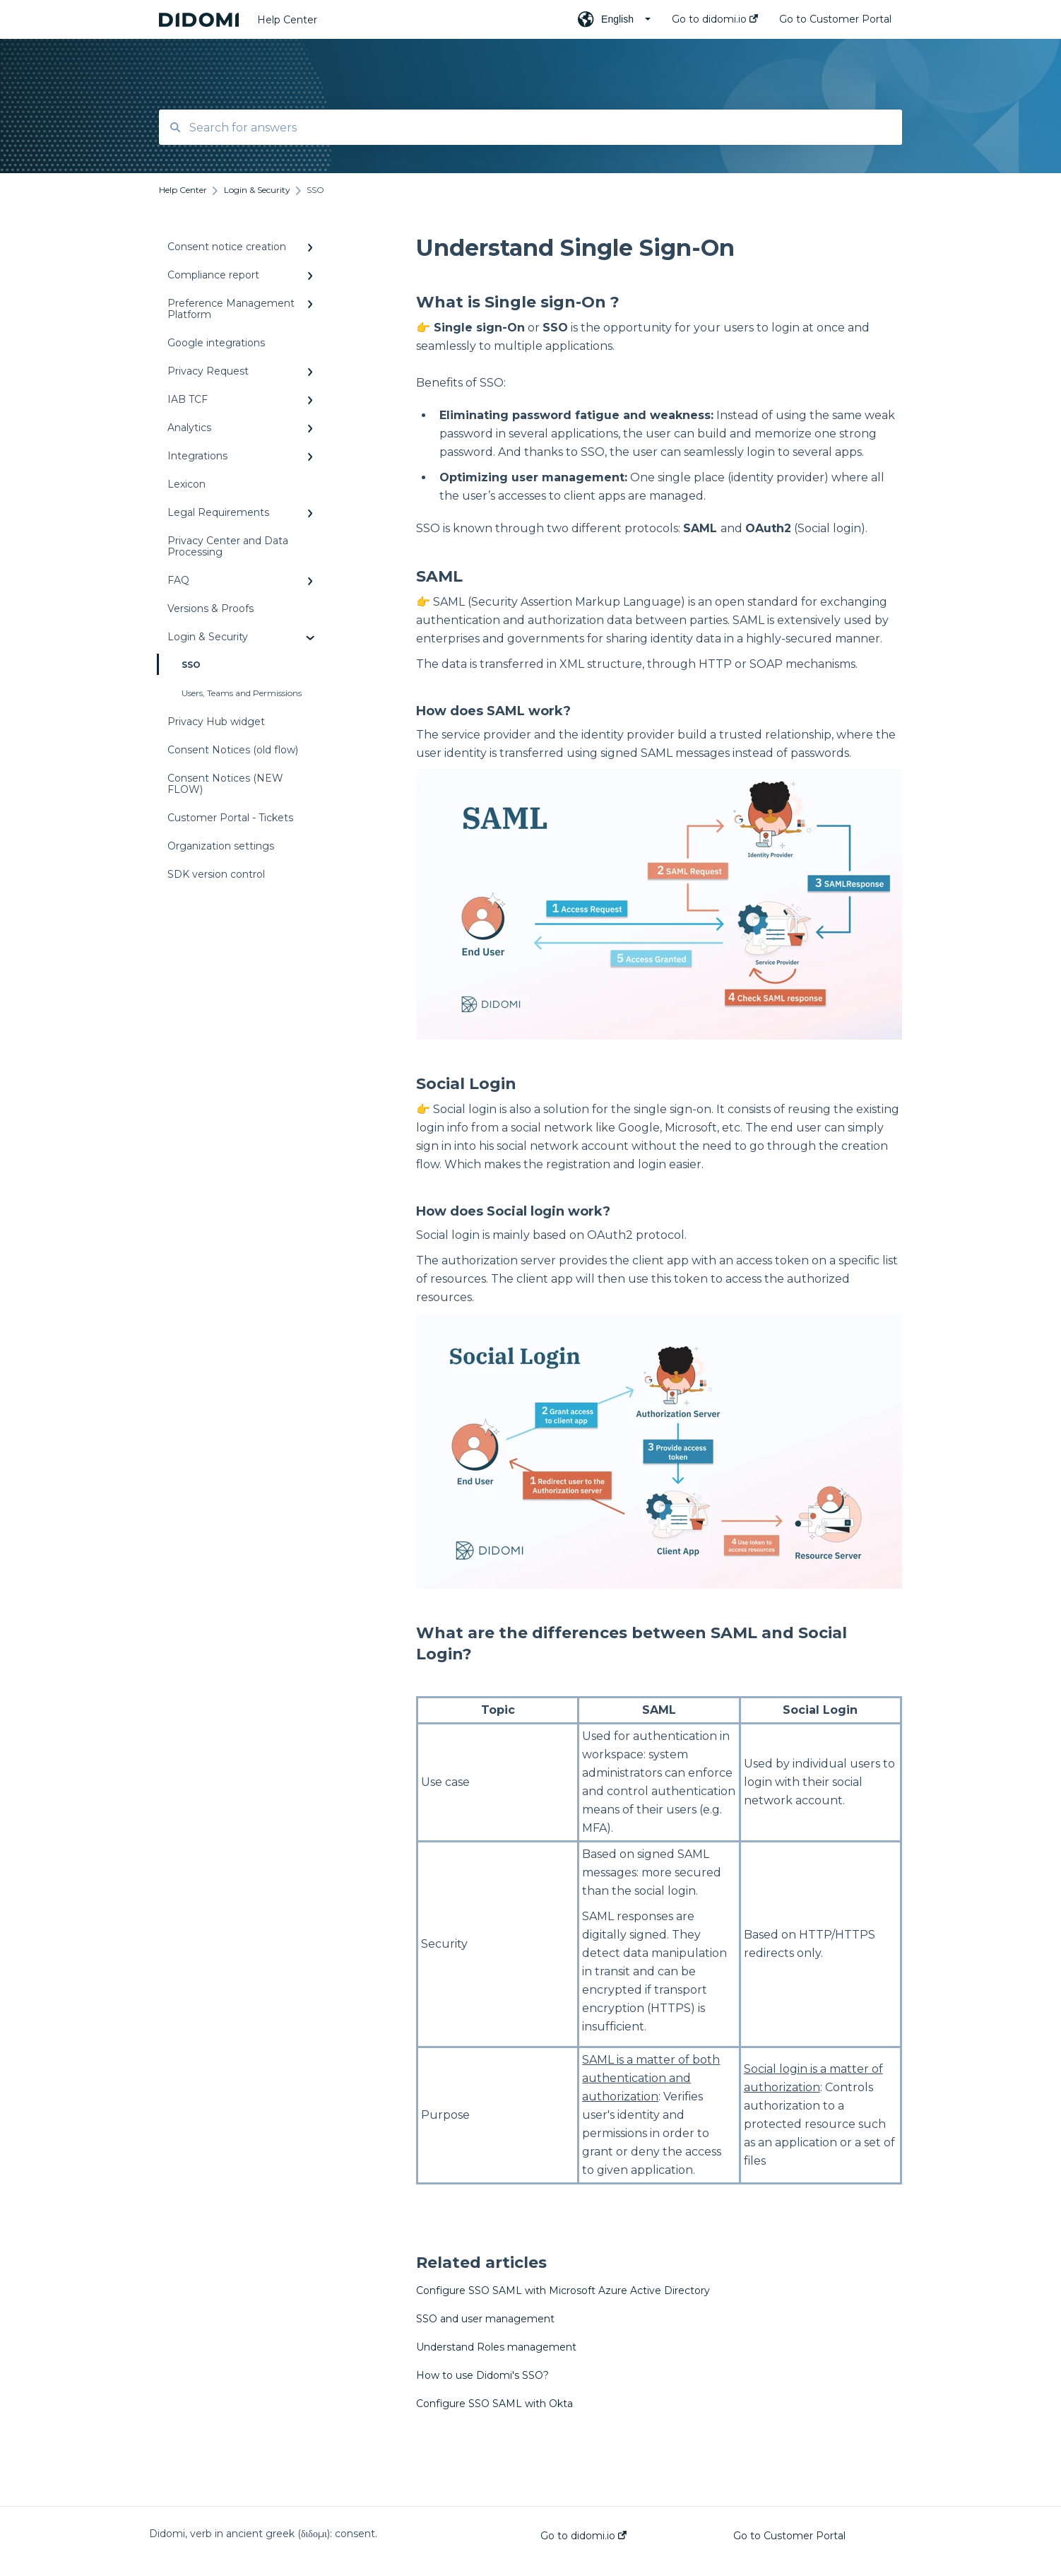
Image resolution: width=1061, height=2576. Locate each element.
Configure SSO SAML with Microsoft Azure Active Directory (563, 2290)
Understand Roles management (496, 2347)
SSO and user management (485, 2318)
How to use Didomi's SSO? (482, 2375)
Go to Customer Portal (789, 2535)
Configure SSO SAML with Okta (494, 2403)
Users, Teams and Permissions (242, 693)
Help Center (287, 19)
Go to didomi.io (583, 2535)
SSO (180, 664)
